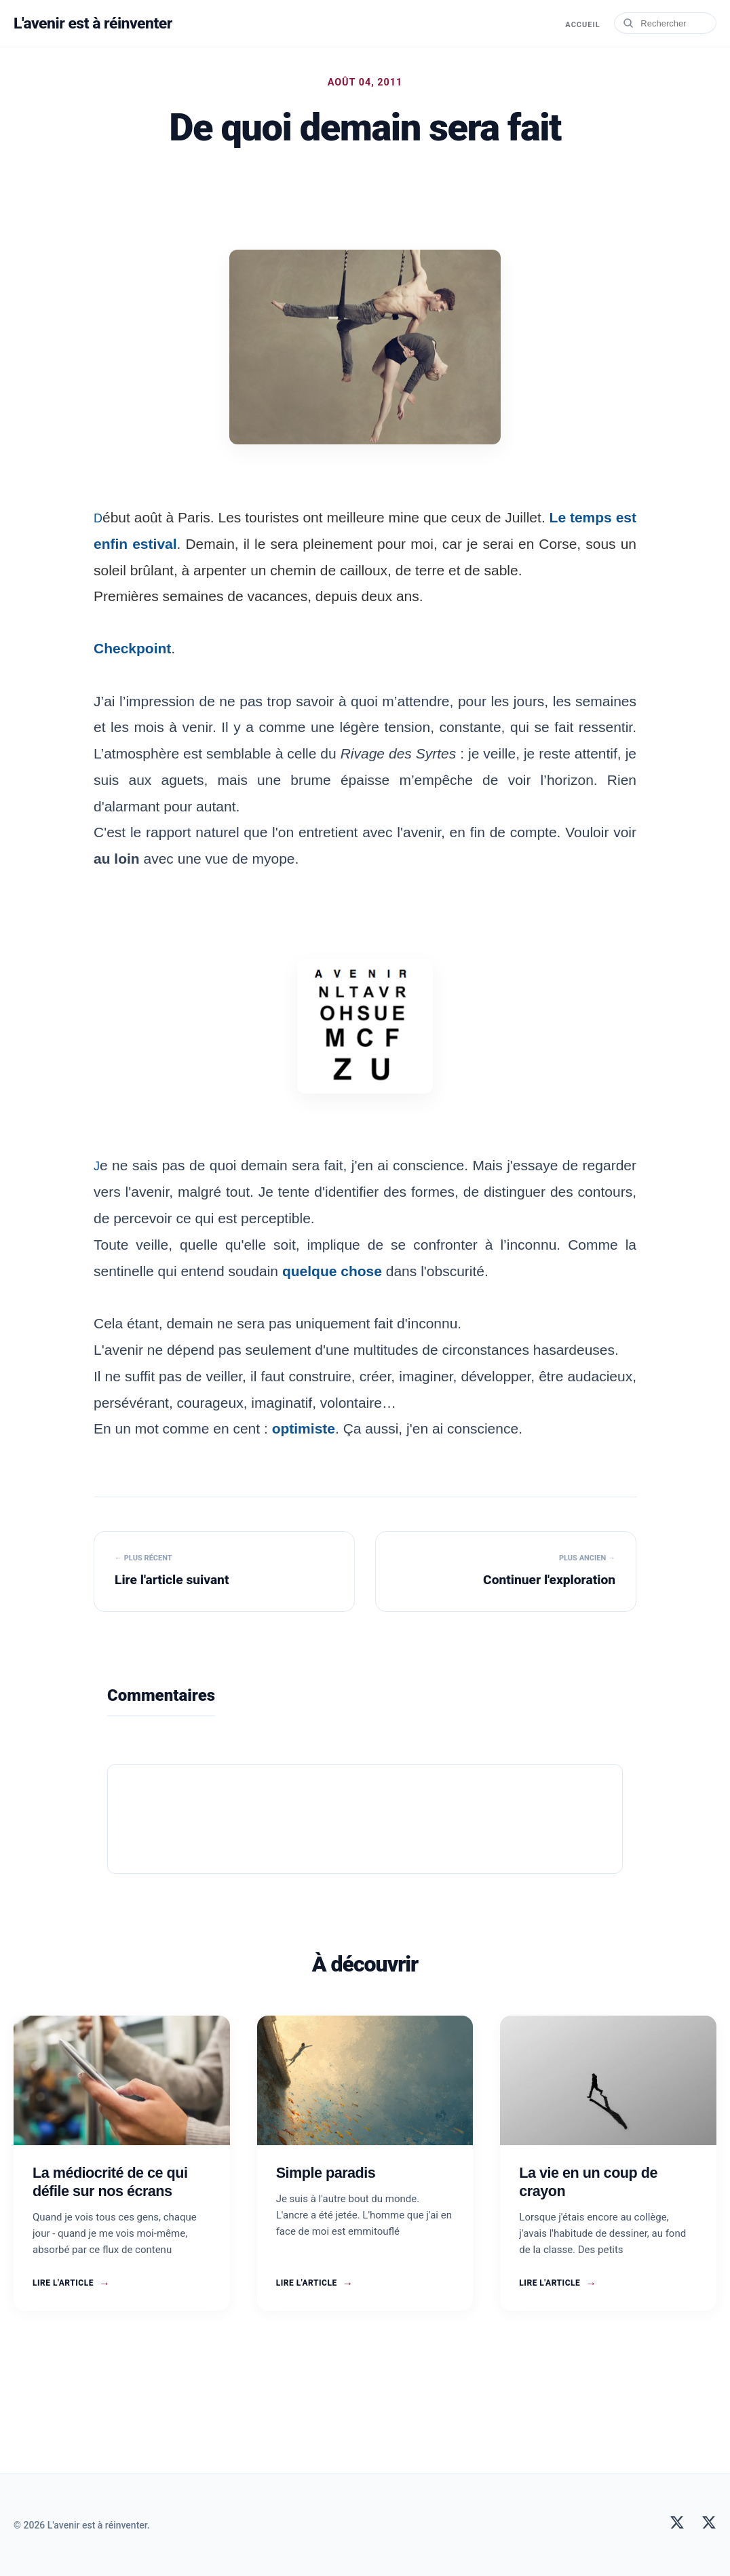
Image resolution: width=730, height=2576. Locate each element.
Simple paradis (326, 2172)
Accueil (581, 24)
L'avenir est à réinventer (97, 23)
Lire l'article (71, 2283)
